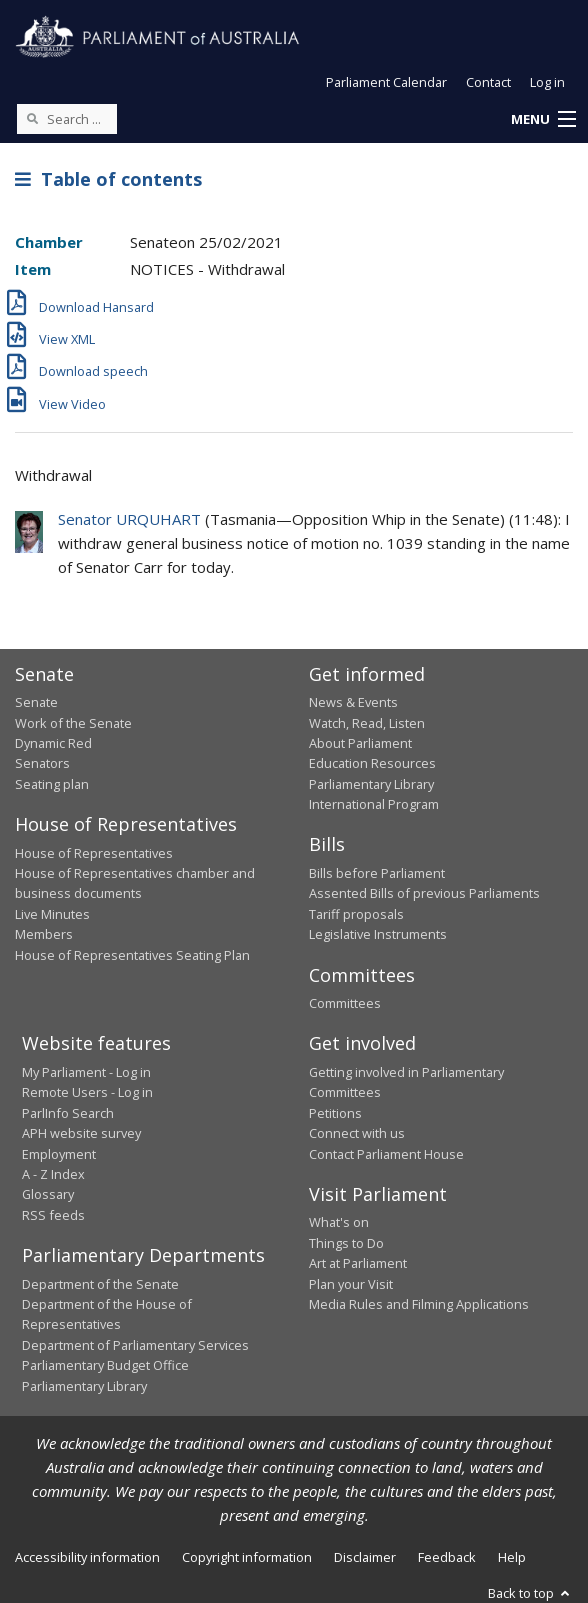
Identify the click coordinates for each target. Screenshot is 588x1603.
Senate (36, 702)
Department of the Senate (100, 1284)
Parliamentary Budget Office (105, 1365)
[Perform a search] (32, 118)
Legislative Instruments (378, 934)
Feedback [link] (447, 1557)
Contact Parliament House (386, 1154)
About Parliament (360, 743)
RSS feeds (53, 1215)
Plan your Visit (351, 1284)
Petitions (335, 1113)
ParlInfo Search (68, 1113)
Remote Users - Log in (87, 1092)
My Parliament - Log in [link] (86, 1072)
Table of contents (108, 179)
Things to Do (346, 1243)
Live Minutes (52, 914)
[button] (543, 120)
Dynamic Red (53, 743)
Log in (547, 82)
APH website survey (81, 1133)
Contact (488, 82)
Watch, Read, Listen (367, 723)
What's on (339, 1222)
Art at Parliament (358, 1263)
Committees (345, 1003)
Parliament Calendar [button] (386, 82)
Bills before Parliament (377, 873)
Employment (59, 1154)
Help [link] (512, 1557)
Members (44, 934)
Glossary (48, 1194)
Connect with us (357, 1133)
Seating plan (52, 784)
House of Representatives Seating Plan (132, 955)
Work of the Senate (73, 723)
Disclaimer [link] (365, 1557)
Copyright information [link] (247, 1557)
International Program (374, 804)
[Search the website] (67, 119)
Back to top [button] (530, 1593)
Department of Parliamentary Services (135, 1345)
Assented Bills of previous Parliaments (424, 893)
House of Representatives (94, 853)
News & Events (353, 702)
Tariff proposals (356, 914)
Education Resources (372, 763)
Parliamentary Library (371, 784)
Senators (42, 763)
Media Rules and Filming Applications (419, 1304)
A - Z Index (53, 1174)
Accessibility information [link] (87, 1557)
